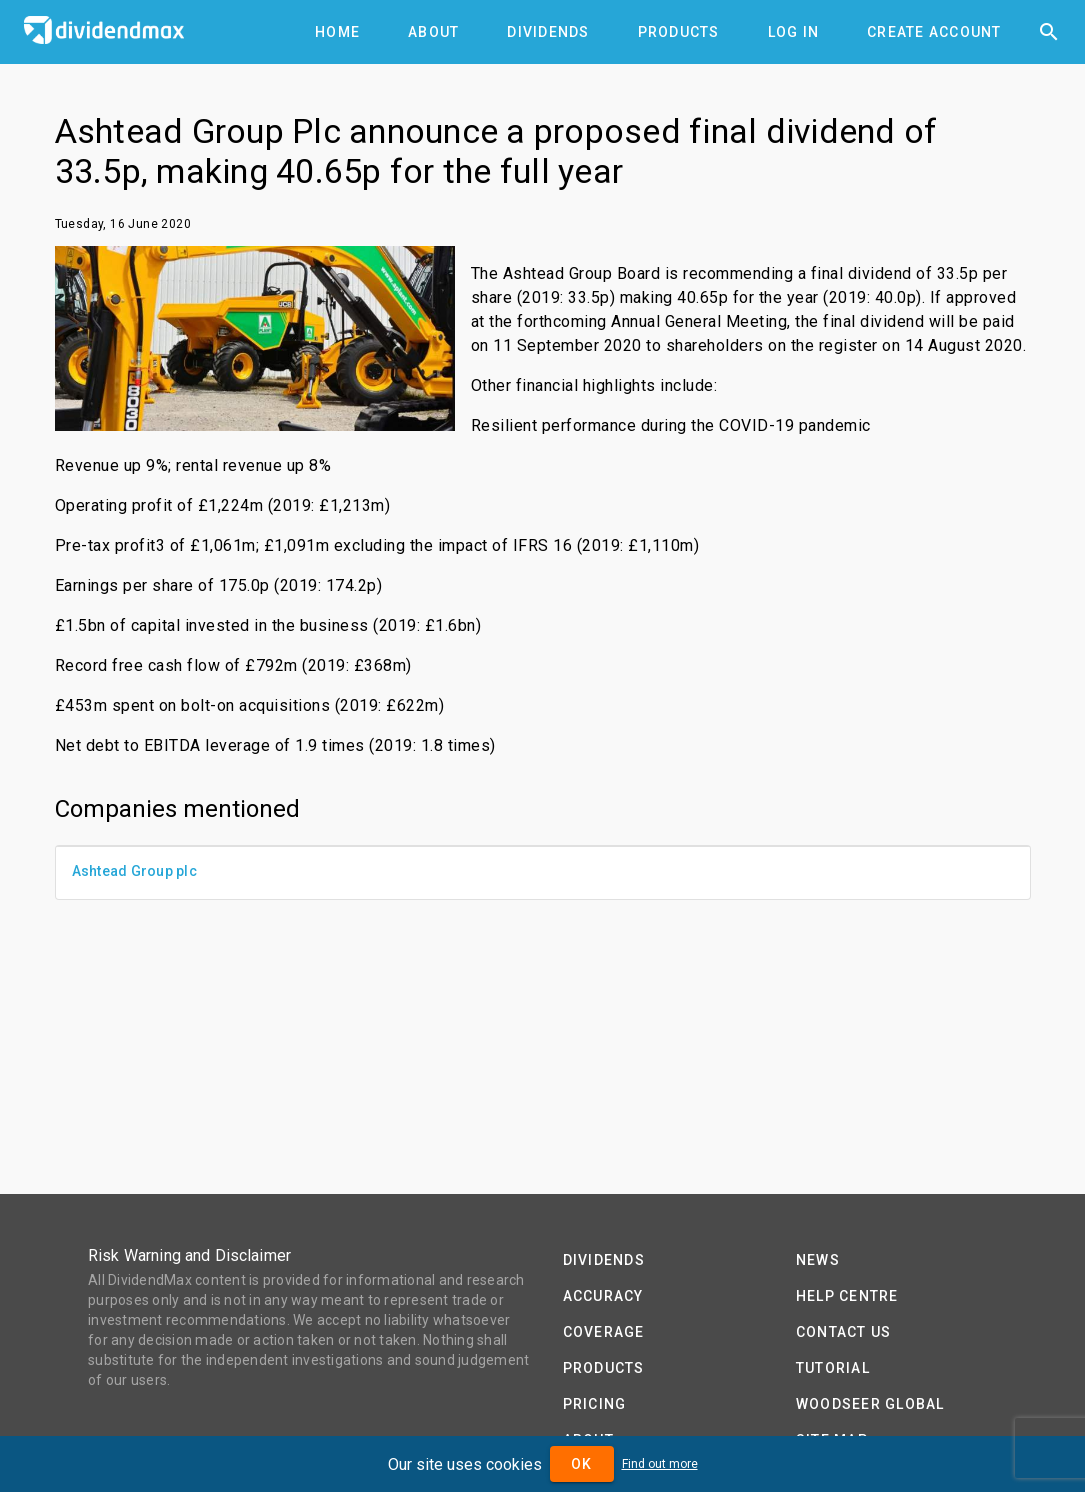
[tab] (337, 32)
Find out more (660, 1464)
